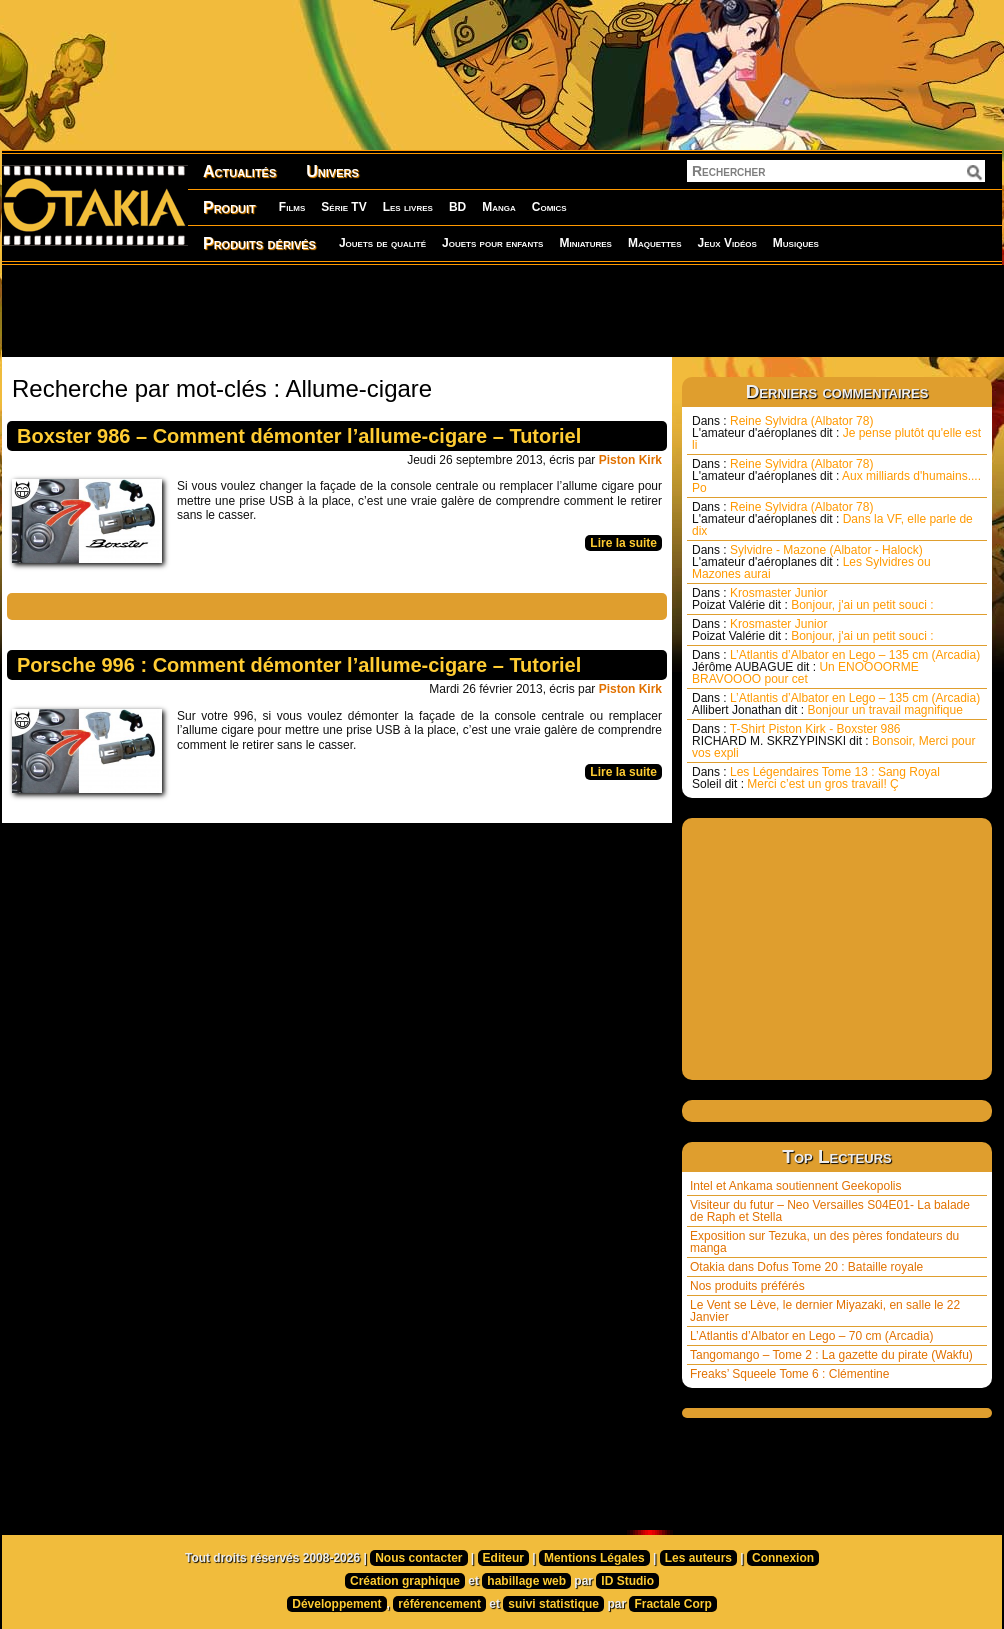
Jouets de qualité (382, 243)
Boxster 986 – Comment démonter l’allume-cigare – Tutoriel (299, 436)
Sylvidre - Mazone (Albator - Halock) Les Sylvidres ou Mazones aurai (811, 562)
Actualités (239, 171)
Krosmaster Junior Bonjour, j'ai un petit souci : (813, 599)
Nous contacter (418, 1558)
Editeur (503, 1558)
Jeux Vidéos (726, 243)
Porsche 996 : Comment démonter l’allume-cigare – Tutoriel (299, 665)
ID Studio (627, 1581)
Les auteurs (698, 1558)
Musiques (796, 243)
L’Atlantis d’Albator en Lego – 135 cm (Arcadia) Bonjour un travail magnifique (836, 704)
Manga (499, 207)
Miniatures (585, 243)
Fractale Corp (672, 1604)
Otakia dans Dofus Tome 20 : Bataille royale (806, 1267)
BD (457, 207)
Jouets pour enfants (492, 243)
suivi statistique (553, 1604)
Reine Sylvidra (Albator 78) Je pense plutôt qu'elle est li (836, 433)
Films (292, 207)
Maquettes (655, 243)
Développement (336, 1604)
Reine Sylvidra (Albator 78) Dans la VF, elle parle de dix (832, 519)
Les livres (408, 207)
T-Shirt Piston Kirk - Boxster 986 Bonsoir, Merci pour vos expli (833, 741)
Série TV (343, 207)
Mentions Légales (594, 1558)
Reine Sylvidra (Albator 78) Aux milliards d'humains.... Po (836, 476)
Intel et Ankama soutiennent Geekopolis (795, 1186)
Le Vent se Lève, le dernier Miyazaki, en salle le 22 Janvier (825, 1311)
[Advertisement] (502, 310)
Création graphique (405, 1581)
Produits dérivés (259, 243)
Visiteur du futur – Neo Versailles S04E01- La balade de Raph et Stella (830, 1211)
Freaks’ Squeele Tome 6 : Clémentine (789, 1374)
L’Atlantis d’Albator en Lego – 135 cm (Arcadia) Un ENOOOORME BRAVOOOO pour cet (836, 667)
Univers (332, 171)
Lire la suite (623, 543)
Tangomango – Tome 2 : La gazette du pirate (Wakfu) (831, 1355)
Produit (229, 207)
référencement (439, 1604)
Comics (549, 207)
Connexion (783, 1558)
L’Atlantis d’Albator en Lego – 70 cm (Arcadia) (811, 1336)
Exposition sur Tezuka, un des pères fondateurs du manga (824, 1242)
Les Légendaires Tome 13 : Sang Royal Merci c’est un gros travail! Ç (816, 778)
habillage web (526, 1581)
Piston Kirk (630, 460)
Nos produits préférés (747, 1286)
